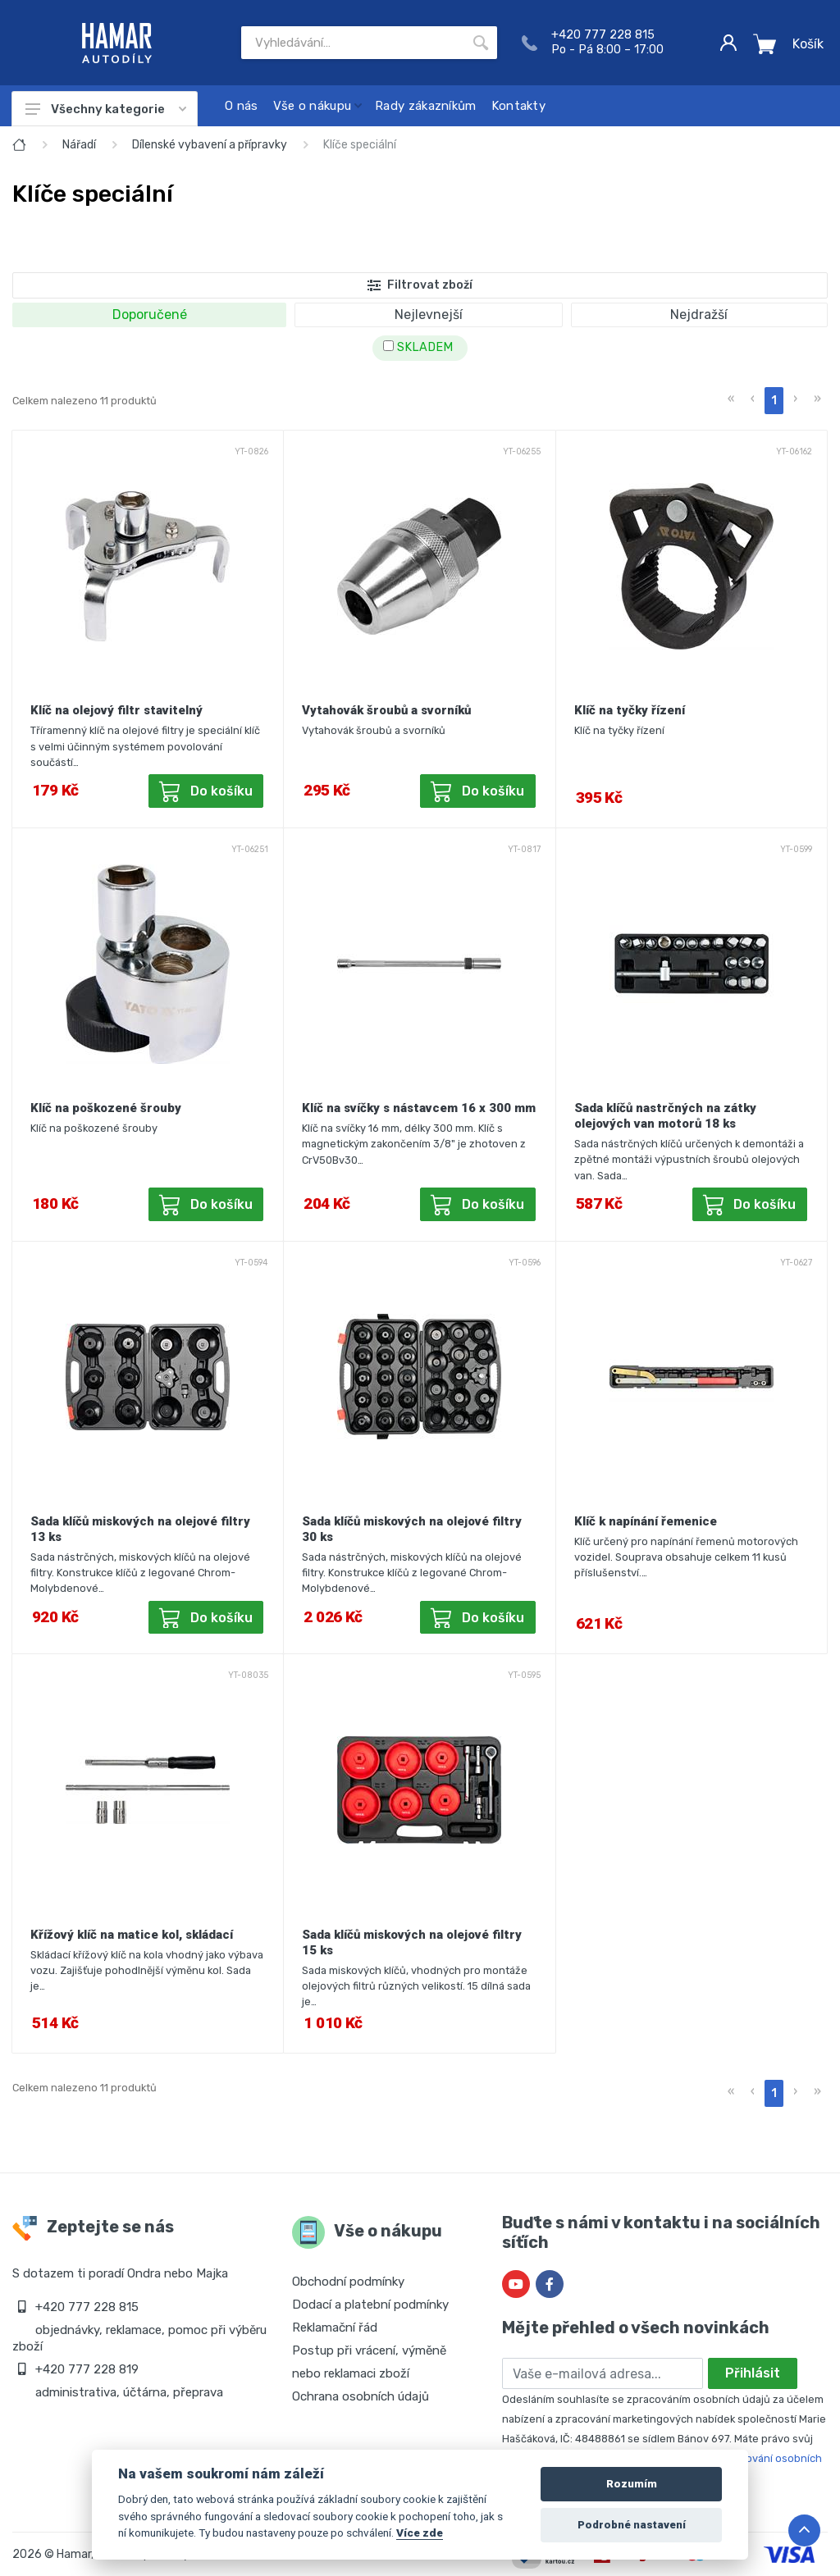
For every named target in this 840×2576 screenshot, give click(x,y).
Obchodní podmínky (348, 2281)
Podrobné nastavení (632, 2525)
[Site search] (352, 42)
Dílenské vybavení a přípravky (209, 145)
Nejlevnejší (429, 314)
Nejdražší (699, 314)
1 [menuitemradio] (774, 401)
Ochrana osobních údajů (360, 2396)
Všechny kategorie (105, 109)
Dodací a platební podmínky (370, 2304)
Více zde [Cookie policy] (419, 2532)
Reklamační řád (334, 2327)
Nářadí (79, 145)
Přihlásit (752, 2373)
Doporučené (149, 314)
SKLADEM (418, 347)
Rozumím (631, 2484)
